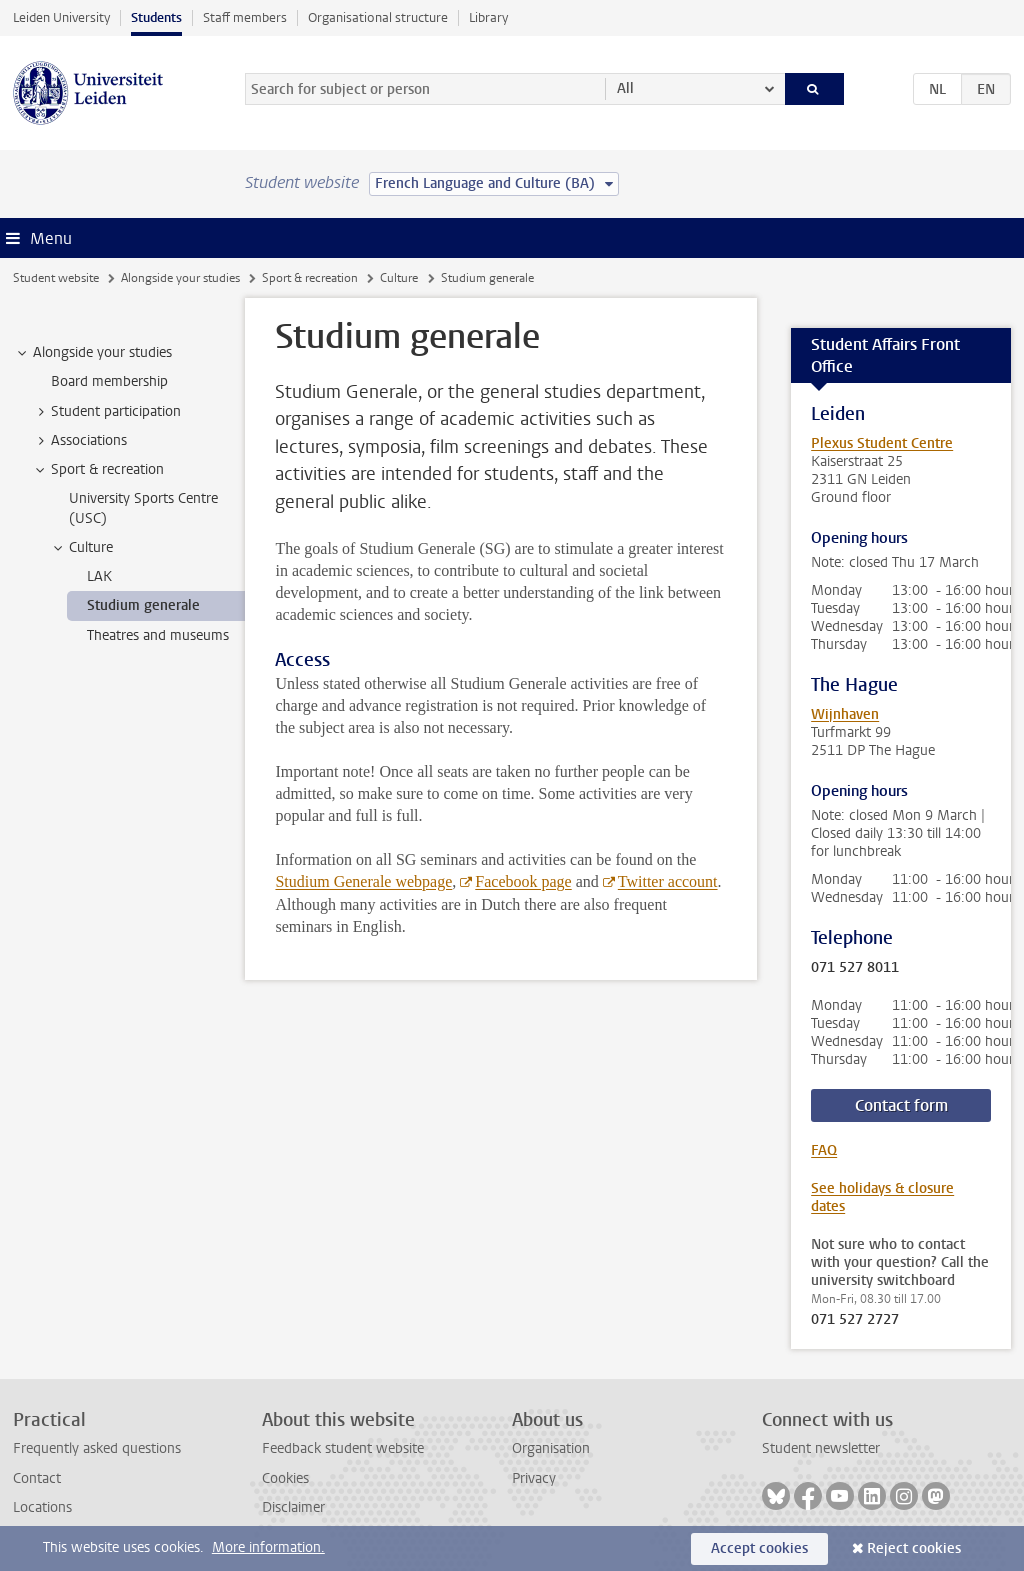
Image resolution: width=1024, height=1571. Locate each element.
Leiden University (61, 17)
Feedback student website (343, 1448)
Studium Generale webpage (363, 881)
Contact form (901, 1105)
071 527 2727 (855, 1320)
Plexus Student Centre (882, 443)
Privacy (534, 1478)
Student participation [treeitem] (106, 412)
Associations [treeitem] (79, 441)
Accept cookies (759, 1548)
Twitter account (668, 881)
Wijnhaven (845, 714)
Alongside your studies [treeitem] (93, 353)
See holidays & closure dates (882, 1197)
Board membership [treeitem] (109, 381)
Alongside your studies (180, 278)
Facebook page (523, 881)
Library (488, 17)
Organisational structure (378, 17)
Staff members (245, 17)
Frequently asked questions (97, 1448)
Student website (56, 278)
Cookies (285, 1478)
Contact (37, 1478)
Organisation (551, 1448)
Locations (42, 1507)
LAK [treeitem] (99, 576)
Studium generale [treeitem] (143, 605)
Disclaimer (293, 1507)
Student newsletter (821, 1448)
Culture (399, 278)
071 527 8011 (855, 968)
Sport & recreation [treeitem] (98, 470)
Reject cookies (914, 1548)
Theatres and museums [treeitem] (158, 635)
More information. (268, 1547)
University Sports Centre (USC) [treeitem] (143, 508)
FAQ (824, 1150)
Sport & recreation (310, 278)
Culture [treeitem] (81, 548)
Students (156, 17)
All (625, 88)
